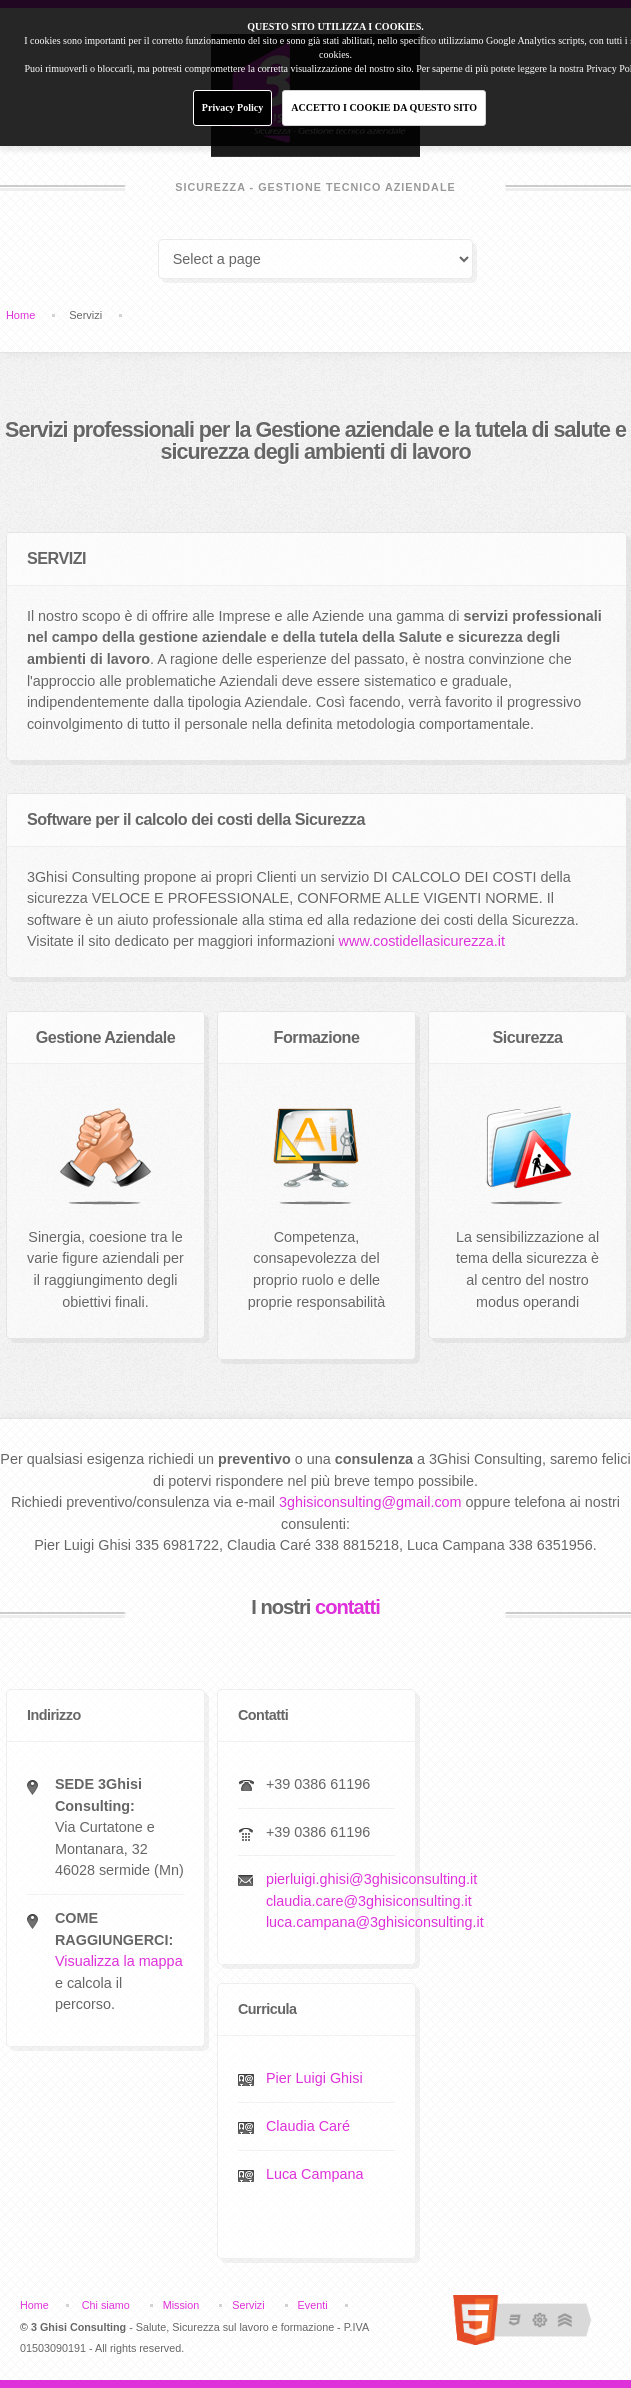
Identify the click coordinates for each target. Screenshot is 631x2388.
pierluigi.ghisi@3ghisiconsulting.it (371, 1879)
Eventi (313, 2305)
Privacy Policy (232, 107)
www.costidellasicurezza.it (422, 941)
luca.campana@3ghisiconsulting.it (375, 1922)
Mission (181, 2305)
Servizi (248, 2305)
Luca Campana (315, 2174)
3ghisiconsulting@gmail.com (370, 1502)
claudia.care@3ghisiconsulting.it (369, 1901)
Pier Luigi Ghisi (314, 2078)
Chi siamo (106, 2305)
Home (20, 315)
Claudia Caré (308, 2126)
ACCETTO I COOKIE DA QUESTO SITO (384, 107)
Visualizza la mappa (119, 1961)
